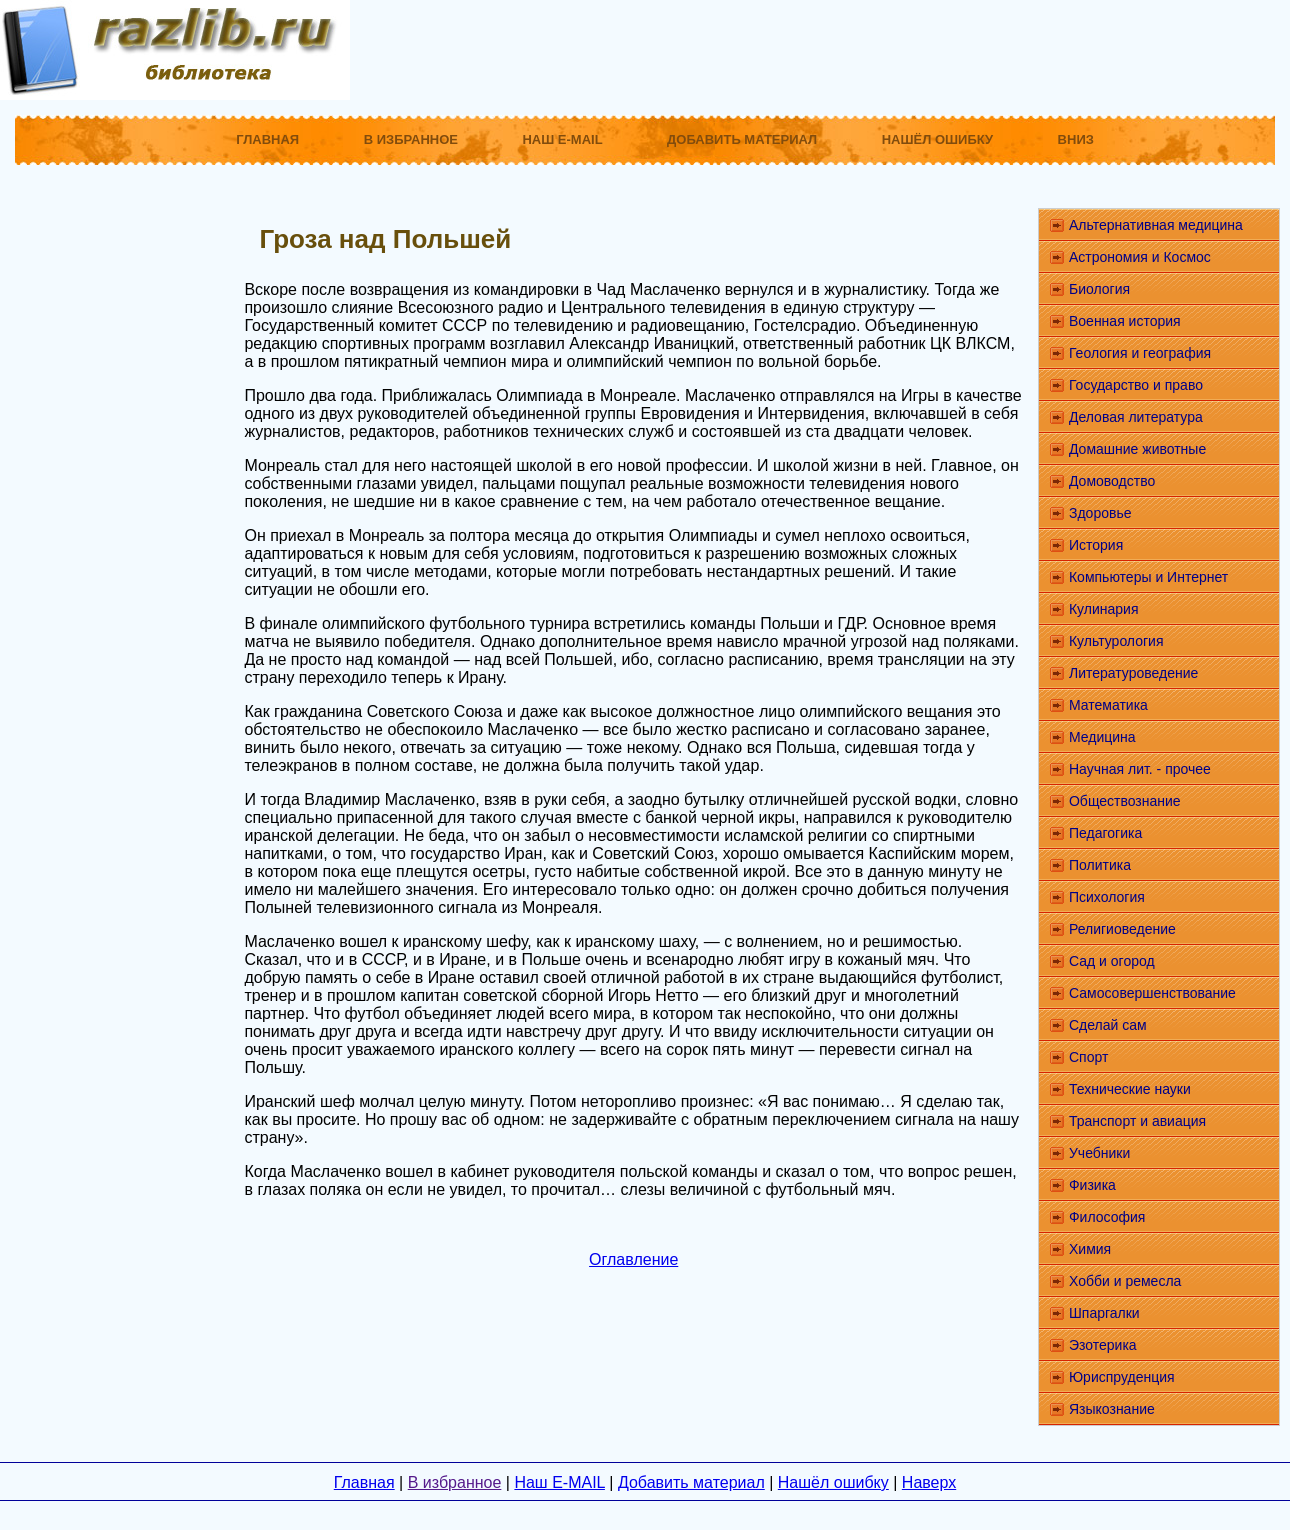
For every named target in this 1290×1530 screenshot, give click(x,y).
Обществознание (1125, 801)
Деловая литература (1136, 417)
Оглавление (633, 1259)
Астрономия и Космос (1140, 257)
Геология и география (1140, 353)
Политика (1100, 865)
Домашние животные (1137, 449)
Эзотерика (1103, 1345)
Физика (1092, 1185)
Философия (1107, 1217)
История (1096, 545)
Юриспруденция (1122, 1377)
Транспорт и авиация (1137, 1121)
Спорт (1088, 1057)
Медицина (1102, 737)
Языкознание (1112, 1409)
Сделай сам (1108, 1025)
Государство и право (1136, 385)
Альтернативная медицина (1156, 225)
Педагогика (1105, 833)
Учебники (1099, 1153)
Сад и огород (1112, 961)
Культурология (1116, 641)
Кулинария (1104, 609)
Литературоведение (1133, 673)
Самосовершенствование (1152, 993)
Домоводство (1112, 481)
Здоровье (1100, 513)
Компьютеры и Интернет (1148, 577)
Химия (1090, 1249)
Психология (1107, 897)
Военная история (1125, 321)
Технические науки (1130, 1089)
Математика (1108, 705)
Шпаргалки (1104, 1313)
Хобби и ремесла (1125, 1281)
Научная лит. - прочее (1140, 769)
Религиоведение (1122, 929)
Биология (1099, 289)
